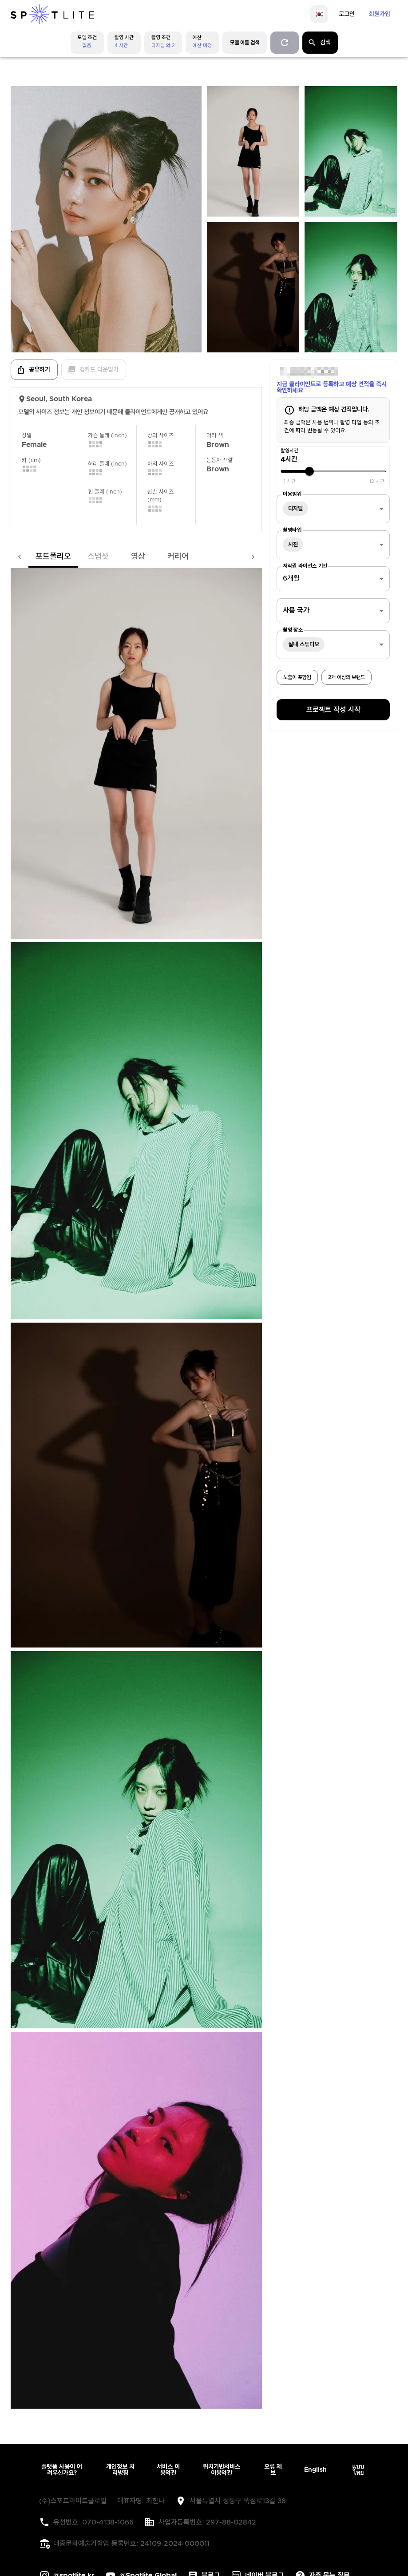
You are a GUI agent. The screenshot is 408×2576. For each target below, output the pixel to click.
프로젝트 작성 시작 (333, 709)
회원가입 (379, 14)
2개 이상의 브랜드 (346, 677)
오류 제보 (273, 2470)
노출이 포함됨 (297, 677)
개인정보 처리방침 (120, 2470)
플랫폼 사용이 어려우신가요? (61, 2470)
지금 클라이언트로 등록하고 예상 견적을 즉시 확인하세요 (332, 387)
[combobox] (333, 508)
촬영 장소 (293, 629)
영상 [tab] (120, 557)
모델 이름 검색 (244, 42)
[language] (319, 14)
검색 (319, 42)
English (315, 2470)
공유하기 (33, 369)
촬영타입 (292, 530)
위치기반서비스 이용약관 (221, 2470)
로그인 (347, 14)
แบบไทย (358, 2470)
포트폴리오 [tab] (35, 557)
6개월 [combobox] (291, 578)
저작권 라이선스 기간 (305, 566)
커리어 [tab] (160, 557)
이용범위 (292, 494)
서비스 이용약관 (168, 2470)
